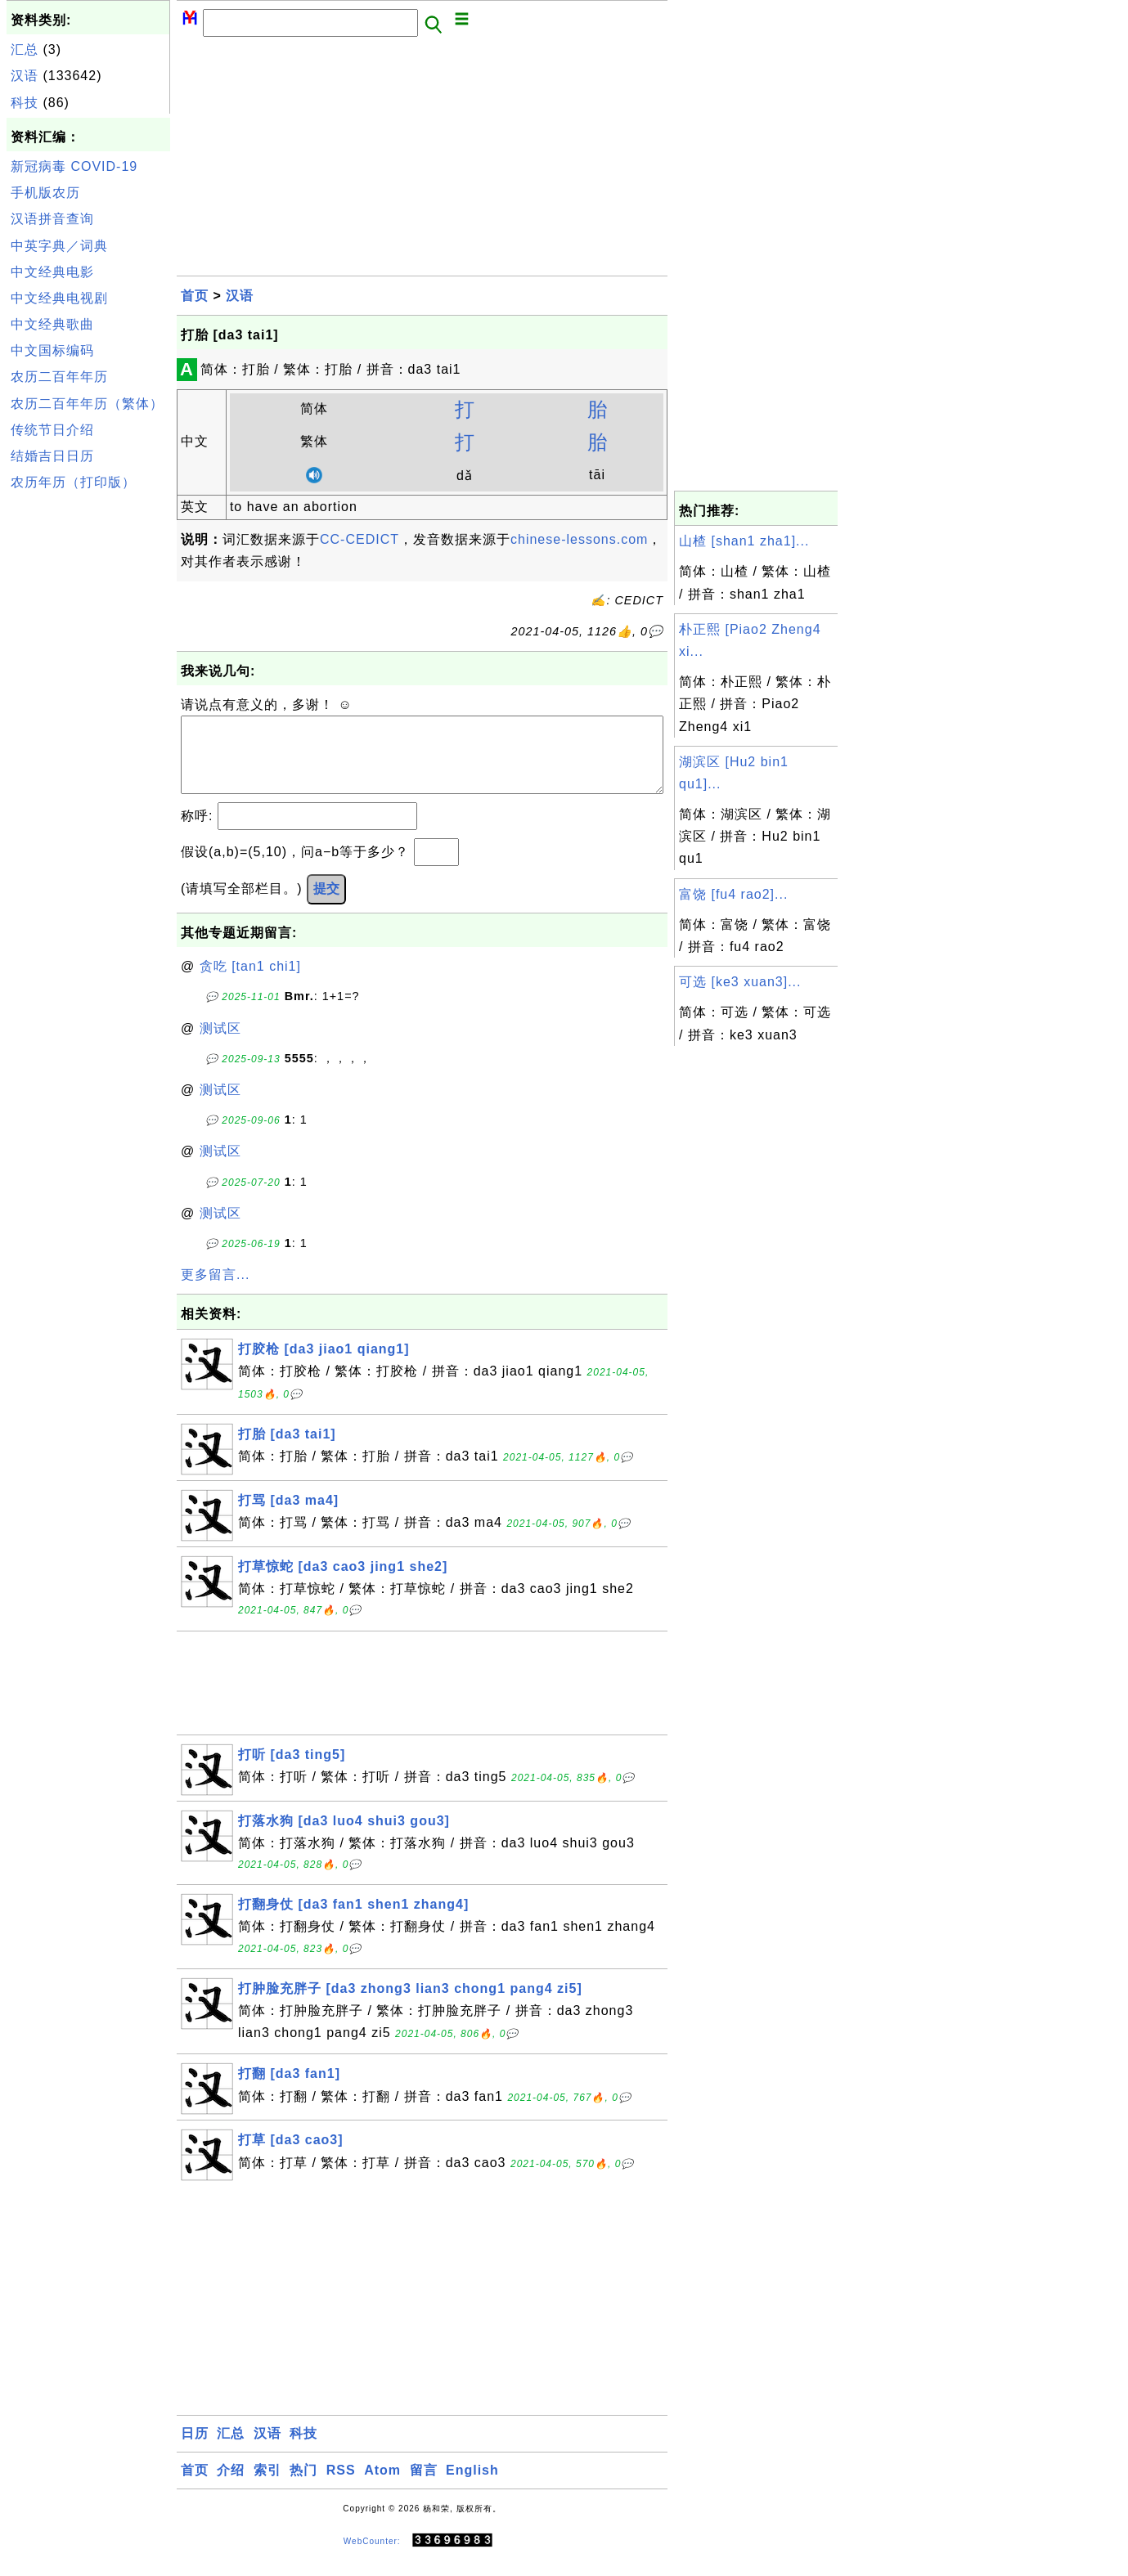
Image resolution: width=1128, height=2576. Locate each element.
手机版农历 (45, 193)
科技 (24, 103)
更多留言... (215, 1291)
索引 (267, 2486)
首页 (195, 296)
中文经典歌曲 (52, 324)
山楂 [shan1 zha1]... (744, 541)
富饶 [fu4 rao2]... (733, 894)
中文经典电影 (52, 272)
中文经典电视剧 (59, 298)
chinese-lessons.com (579, 539)
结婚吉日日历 (52, 456)
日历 (195, 2450)
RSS (341, 2486)
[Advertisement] (88, 742)
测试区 (220, 1045)
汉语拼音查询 (52, 219)
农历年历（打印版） (73, 482)
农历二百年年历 (59, 377)
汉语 (24, 76)
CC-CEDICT (359, 539)
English (472, 2486)
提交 (326, 905)
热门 (303, 2486)
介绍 (231, 2486)
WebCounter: (372, 2556)
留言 (424, 2486)
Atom (382, 2486)
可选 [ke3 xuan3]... (740, 982)
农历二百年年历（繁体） (87, 404)
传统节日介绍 (52, 430)
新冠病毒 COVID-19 (74, 166)
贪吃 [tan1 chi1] (250, 983)
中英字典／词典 (59, 246)
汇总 (24, 49)
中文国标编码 (52, 350)
